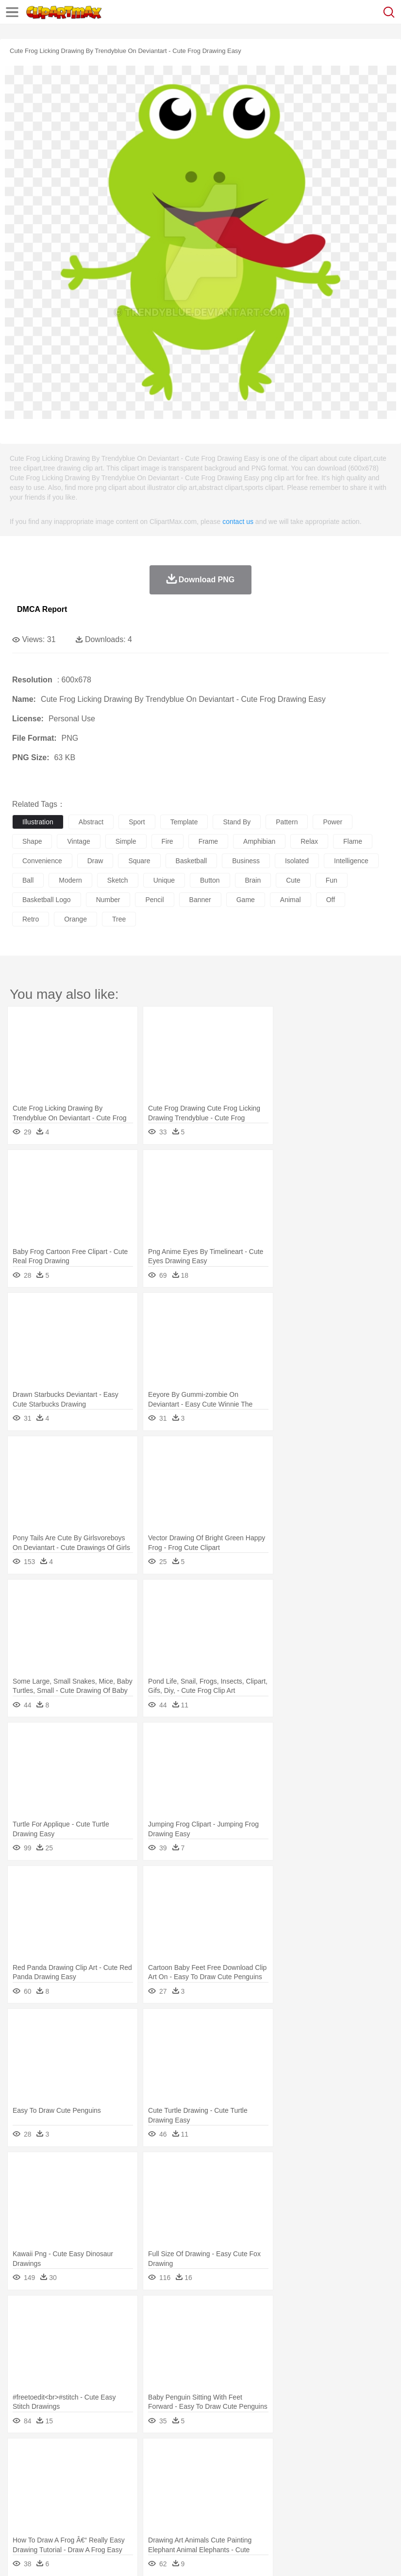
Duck (207, 2470)
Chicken (147, 2470)
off (330, 900)
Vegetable (278, 2513)
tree (119, 919)
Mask (48, 2484)
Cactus (124, 2455)
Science (359, 2499)
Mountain (364, 2455)
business (246, 861)
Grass (259, 2455)
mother (135, 2484)
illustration (37, 822)
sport (137, 822)
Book (102, 2499)
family (110, 2484)
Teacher (78, 2499)
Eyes (238, 2484)
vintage (78, 841)
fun (331, 880)
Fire (189, 2455)
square (139, 861)
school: (22, 2499)
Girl (323, 2484)
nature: (21, 2455)
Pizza (356, 2513)
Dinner (333, 2513)
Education (214, 2499)
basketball (191, 861)
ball (27, 880)
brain (253, 880)
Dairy (73, 2513)
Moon (311, 2455)
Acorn (47, 2455)
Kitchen (308, 2513)
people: (22, 2484)
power (332, 822)
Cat (126, 2470)
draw (95, 861)
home (287, 2484)
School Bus (249, 2499)
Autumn (72, 2455)
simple (126, 841)
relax (309, 841)
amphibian (259, 841)
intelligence (351, 861)
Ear (221, 2484)
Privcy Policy (78, 2556)
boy (340, 2484)
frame (208, 841)
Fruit (173, 2513)
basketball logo (46, 900)
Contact (115, 2556)
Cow (170, 2470)
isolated (297, 861)
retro (30, 919)
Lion (372, 2470)
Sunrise (336, 2455)
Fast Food (147, 2513)
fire (167, 841)
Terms (44, 2556)
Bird (81, 2470)
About (19, 2556)
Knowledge (302, 2499)
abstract (91, 822)
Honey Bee (322, 2470)
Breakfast (47, 2513)
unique (164, 880)
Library (333, 2499)
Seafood (248, 2513)
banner (200, 900)
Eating (377, 2513)
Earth (170, 2455)
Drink (121, 2513)
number (108, 900)
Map (276, 2499)
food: (19, 2513)
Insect (352, 2470)
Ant (45, 2470)
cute (293, 880)
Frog (296, 2470)
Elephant (253, 2470)
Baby (68, 2484)
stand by (237, 822)
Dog (188, 2470)
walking (262, 2484)
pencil (154, 900)
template (184, 822)
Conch (147, 2455)
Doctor (201, 2484)
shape (32, 841)
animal (290, 900)
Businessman (168, 2484)
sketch (117, 880)
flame (352, 841)
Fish (277, 2470)
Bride (88, 2484)
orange (75, 919)
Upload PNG (181, 2556)
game (245, 900)
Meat (192, 2513)
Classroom (129, 2499)
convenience (42, 861)
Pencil (187, 2499)
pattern (287, 822)
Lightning (286, 2455)
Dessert (97, 2513)
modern (70, 880)
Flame (208, 2455)
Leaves (98, 2455)
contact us (237, 521)
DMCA (144, 2556)
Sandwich (218, 2513)
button (209, 880)
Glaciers (234, 2455)
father (359, 2484)
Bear (63, 2470)
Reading (161, 2499)
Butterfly (104, 2470)
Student (51, 2499)
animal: (22, 2469)
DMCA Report (42, 609)
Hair (306, 2484)
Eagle (227, 2470)
